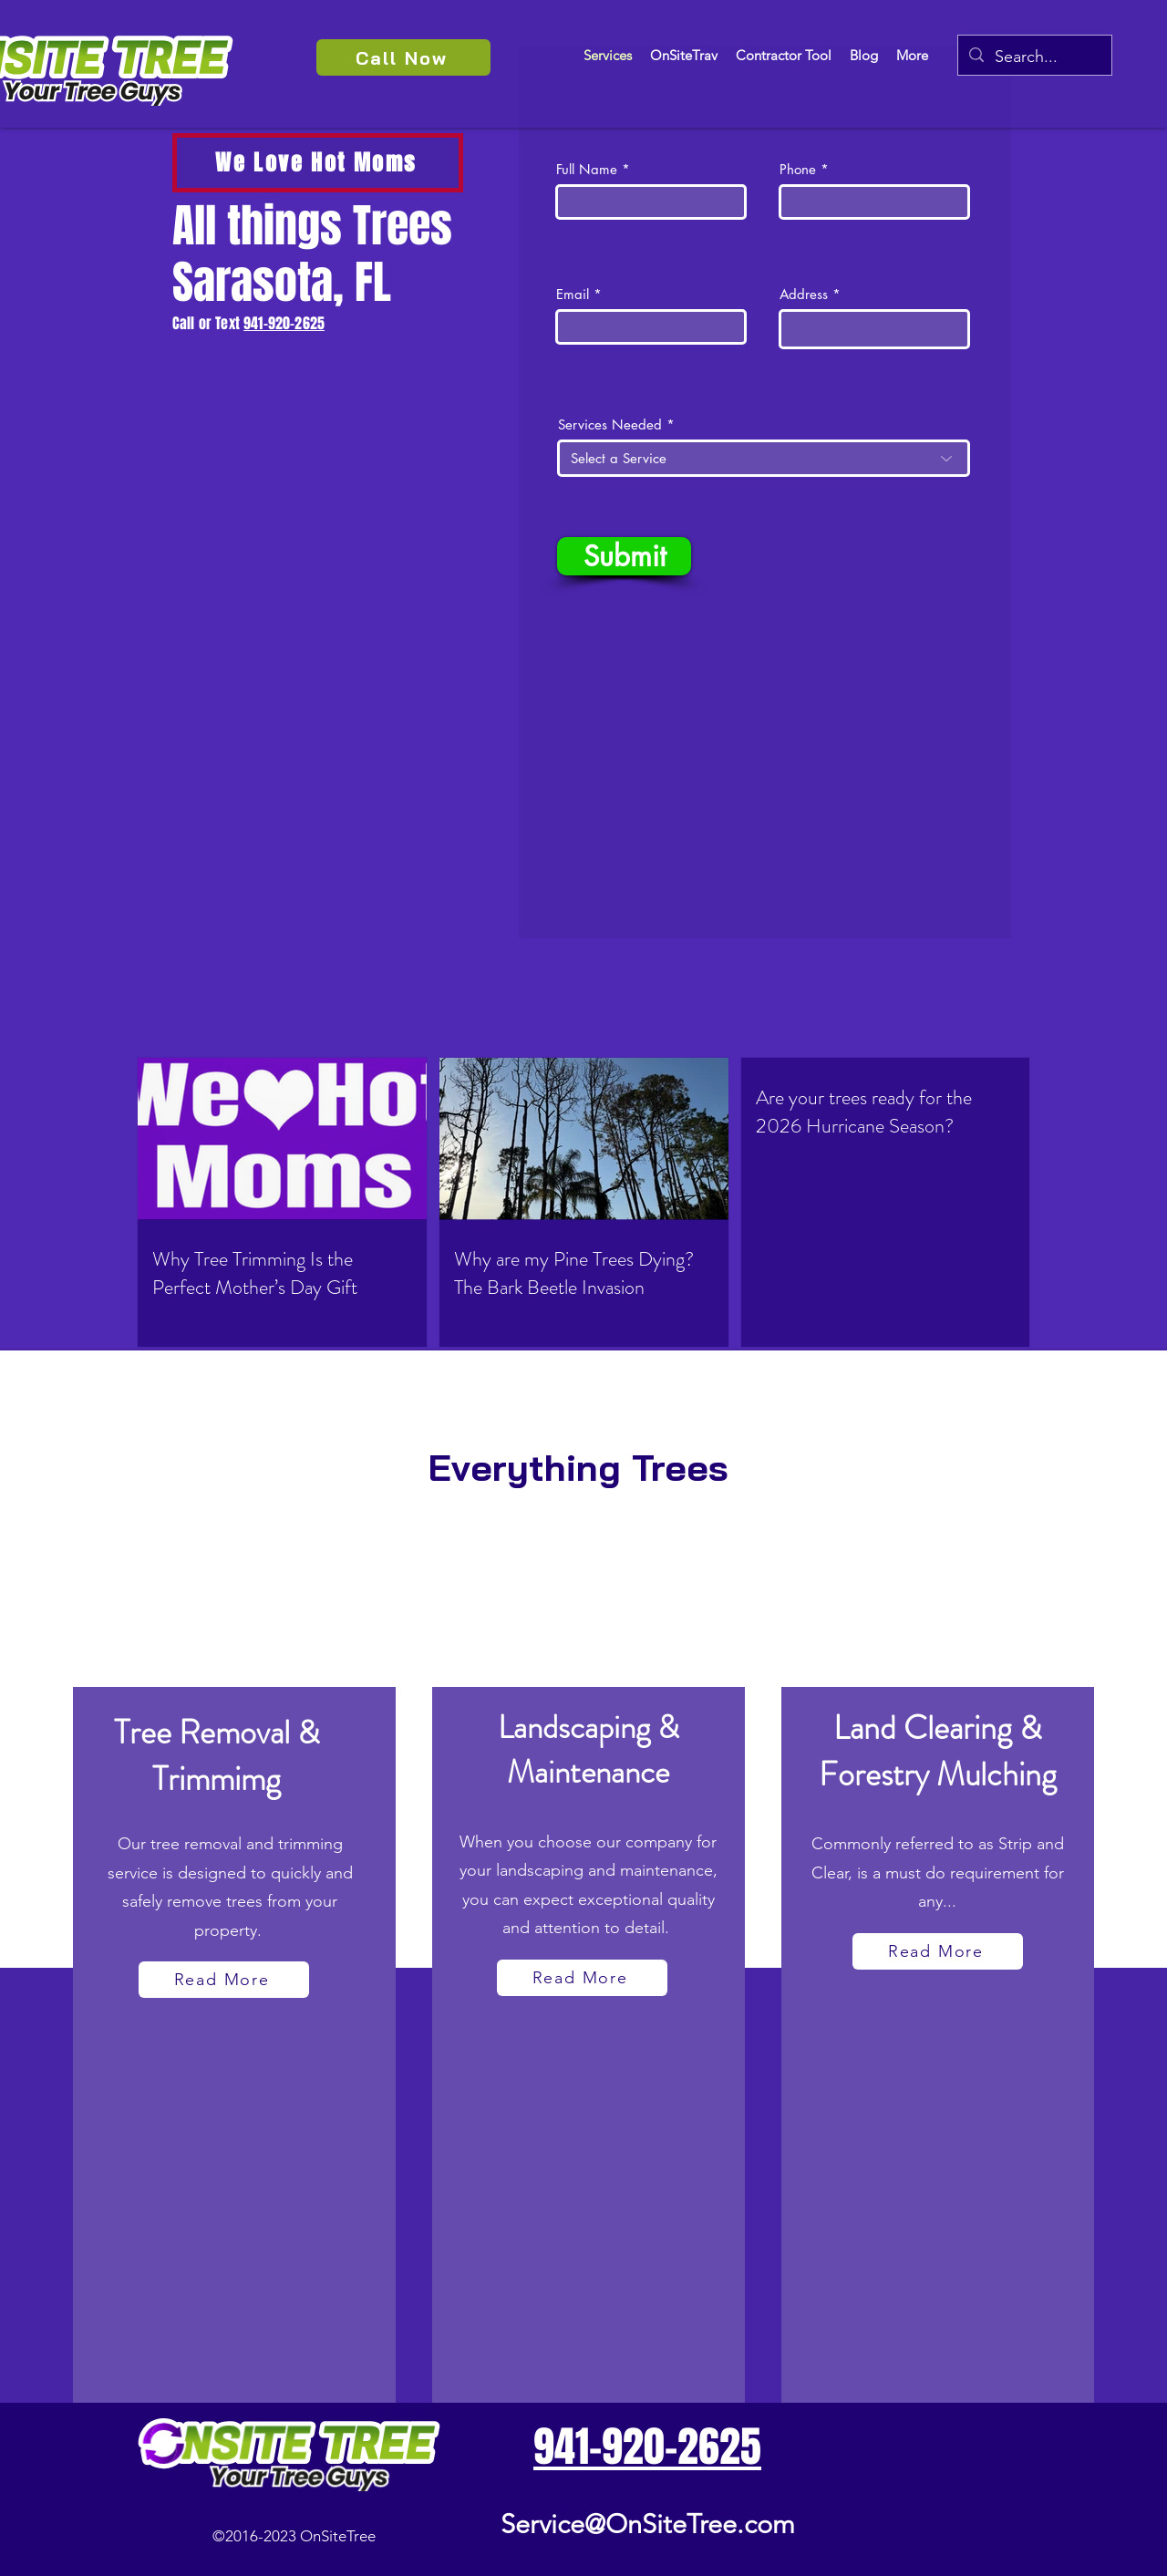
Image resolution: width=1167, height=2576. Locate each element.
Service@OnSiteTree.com (648, 2524)
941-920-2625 (284, 323)
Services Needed (610, 424)
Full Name (586, 169)
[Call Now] (403, 57)
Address (804, 294)
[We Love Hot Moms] (317, 162)
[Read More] (224, 1979)
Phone (798, 169)
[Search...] (1034, 57)
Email (572, 294)
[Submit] (624, 556)
